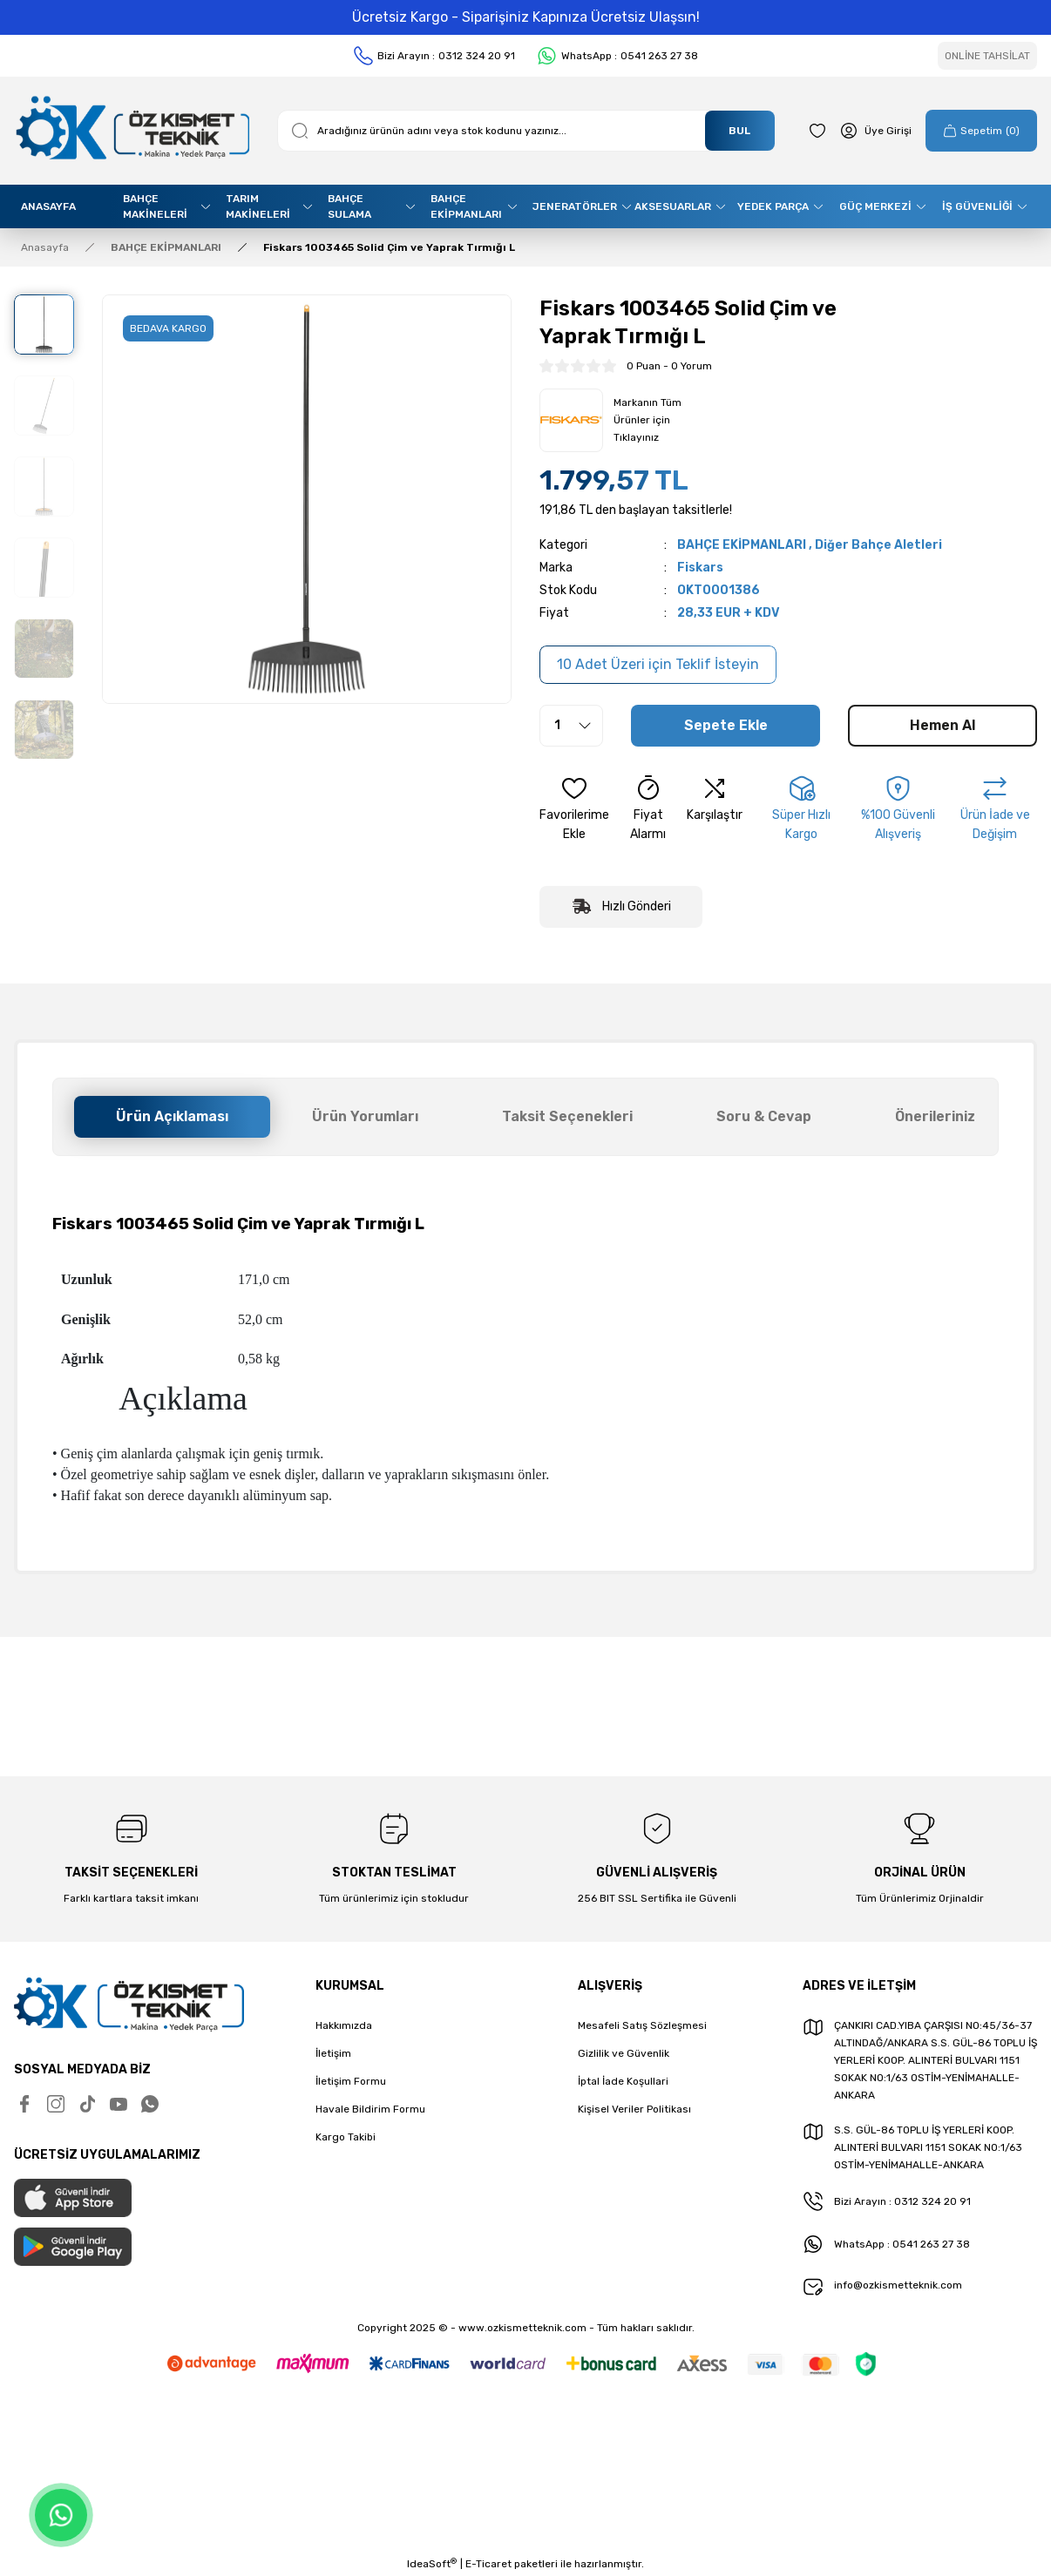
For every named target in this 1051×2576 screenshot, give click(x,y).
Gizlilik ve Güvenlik (623, 2053)
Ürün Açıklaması (172, 1116)
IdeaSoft (432, 2564)
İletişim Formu (350, 2081)
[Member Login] (876, 130)
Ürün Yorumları (365, 1116)
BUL (739, 131)
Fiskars (700, 567)
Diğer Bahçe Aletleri (878, 545)
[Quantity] (571, 726)
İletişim (333, 2053)
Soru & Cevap (763, 1116)
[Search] (526, 131)
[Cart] (981, 131)
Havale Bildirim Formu (370, 2109)
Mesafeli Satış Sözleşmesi (642, 2025)
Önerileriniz (935, 1116)
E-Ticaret (488, 2564)
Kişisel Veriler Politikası (634, 2109)
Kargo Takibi (345, 2137)
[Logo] (131, 131)
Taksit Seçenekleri (567, 1116)
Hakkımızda (343, 2025)
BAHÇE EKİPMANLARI (741, 545)
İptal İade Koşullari (623, 2081)
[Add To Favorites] (574, 809)
